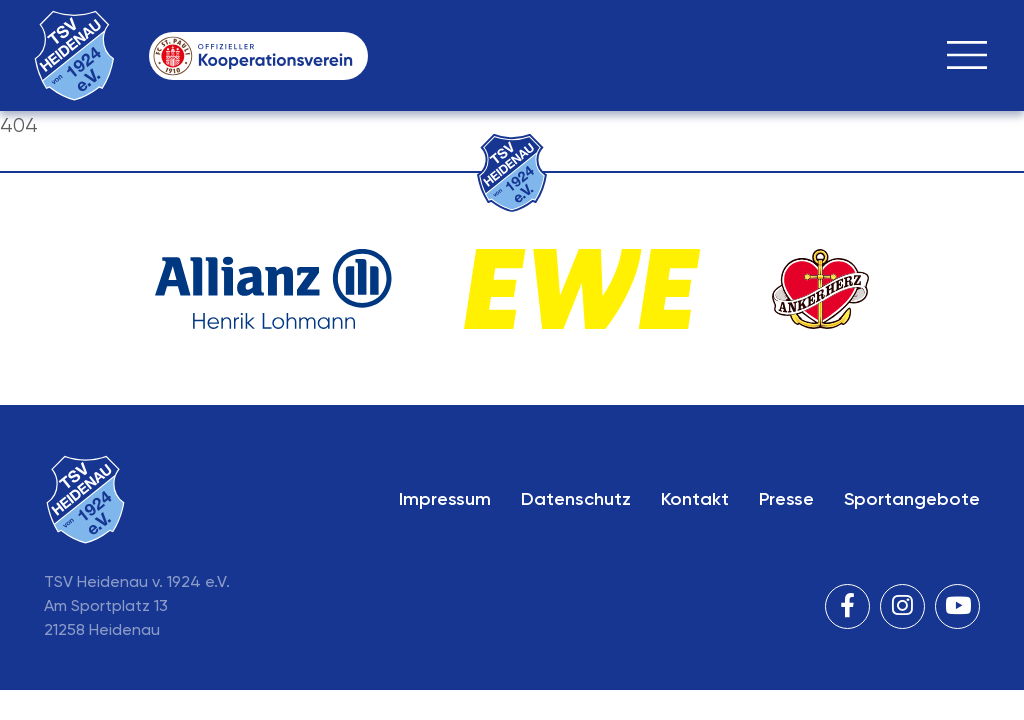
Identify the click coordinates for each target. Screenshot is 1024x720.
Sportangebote (912, 499)
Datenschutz (576, 499)
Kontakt (695, 499)
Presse (786, 499)
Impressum (445, 499)
